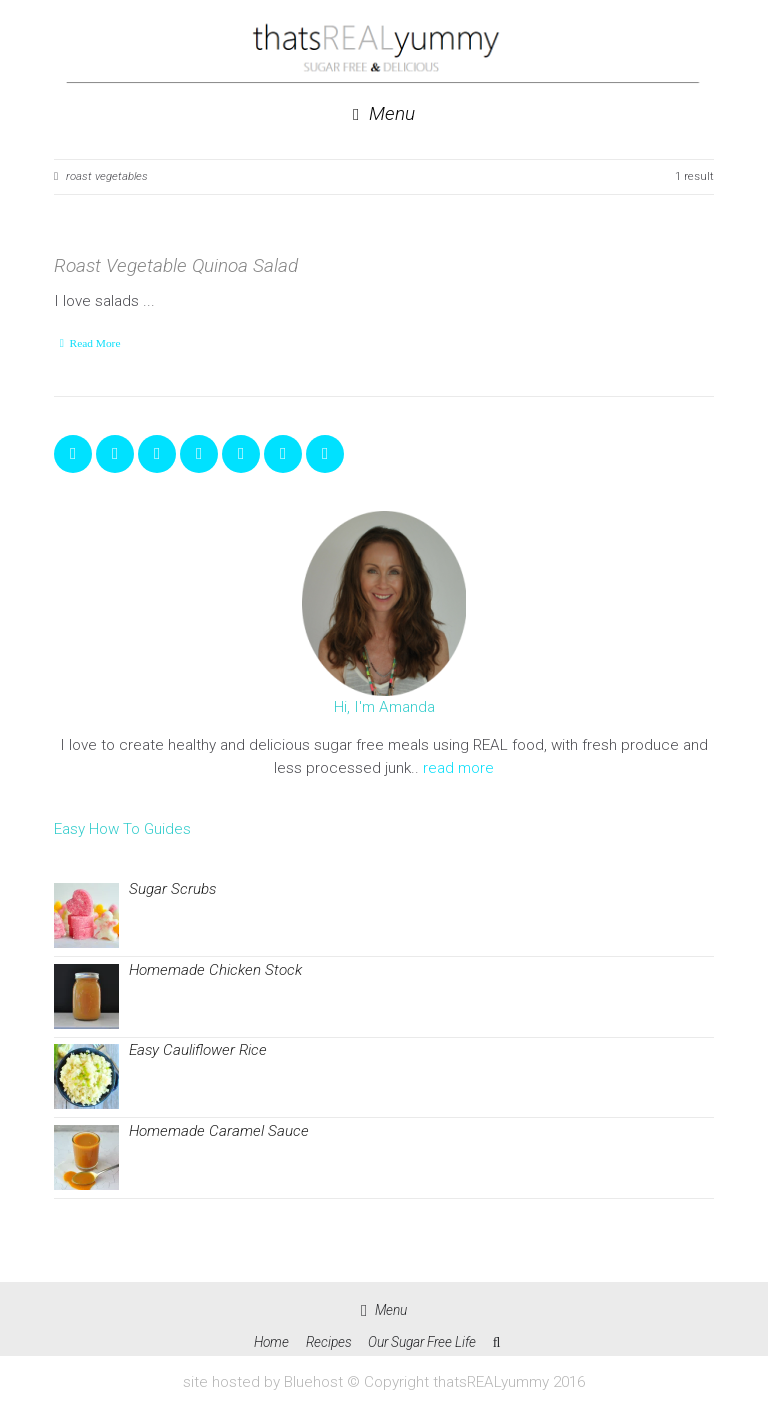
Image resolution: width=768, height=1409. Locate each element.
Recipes (329, 1342)
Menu (384, 114)
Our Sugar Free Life (422, 1342)
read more (458, 768)
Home (271, 1342)
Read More (95, 343)
